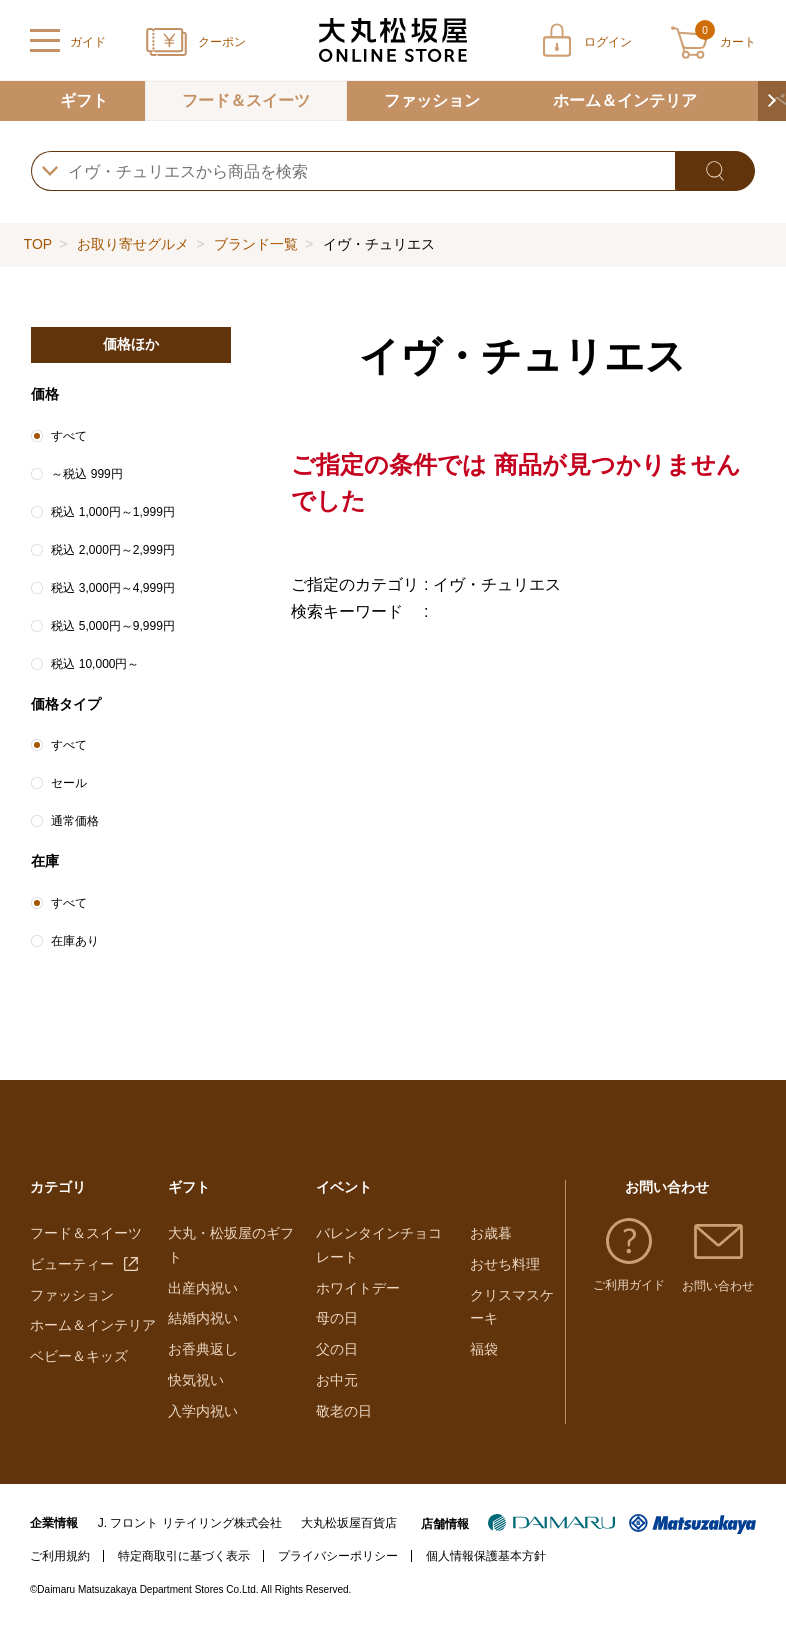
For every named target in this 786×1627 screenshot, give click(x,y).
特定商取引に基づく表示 (184, 1556)
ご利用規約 (60, 1556)
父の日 (337, 1349)
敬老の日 (344, 1411)
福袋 (484, 1349)
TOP (38, 244)
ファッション (432, 100)
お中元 (337, 1380)
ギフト (84, 100)
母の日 (337, 1318)
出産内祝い (203, 1288)
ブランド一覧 (256, 244)
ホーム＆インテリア (625, 100)
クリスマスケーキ (512, 1307)
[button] (772, 101)
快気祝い (196, 1380)
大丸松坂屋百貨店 (349, 1523)
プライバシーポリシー (338, 1556)
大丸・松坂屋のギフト (231, 1245)
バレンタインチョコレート (379, 1245)
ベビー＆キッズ (79, 1356)
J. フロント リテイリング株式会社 (190, 1523)
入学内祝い (203, 1411)
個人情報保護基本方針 (486, 1556)
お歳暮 (491, 1233)
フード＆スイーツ (246, 100)
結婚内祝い (203, 1318)
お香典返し (203, 1349)
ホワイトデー (358, 1288)
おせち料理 (505, 1264)
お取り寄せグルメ (133, 244)
